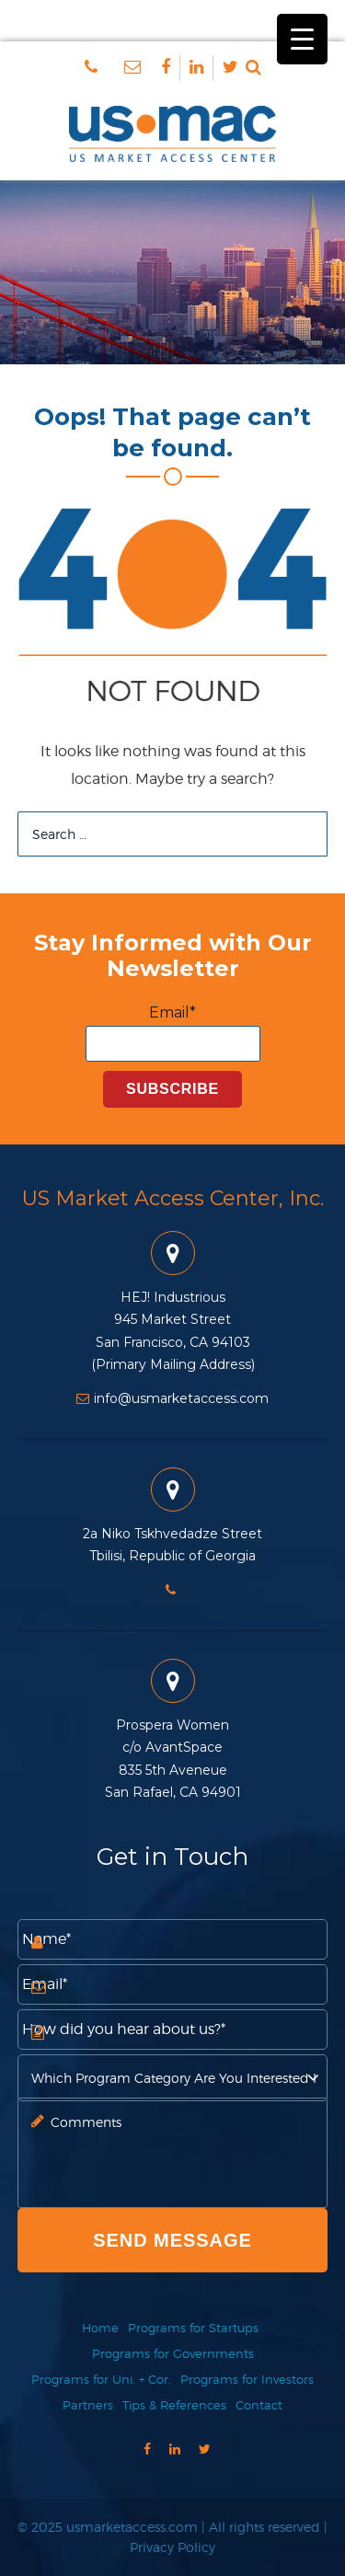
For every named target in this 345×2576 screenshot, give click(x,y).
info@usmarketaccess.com (172, 1398)
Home (100, 2327)
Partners (88, 2405)
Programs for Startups (193, 2327)
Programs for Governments (173, 2353)
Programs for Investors (247, 2379)
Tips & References (174, 2405)
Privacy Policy (172, 2547)
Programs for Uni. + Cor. (101, 2379)
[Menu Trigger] (302, 39)
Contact (259, 2405)
